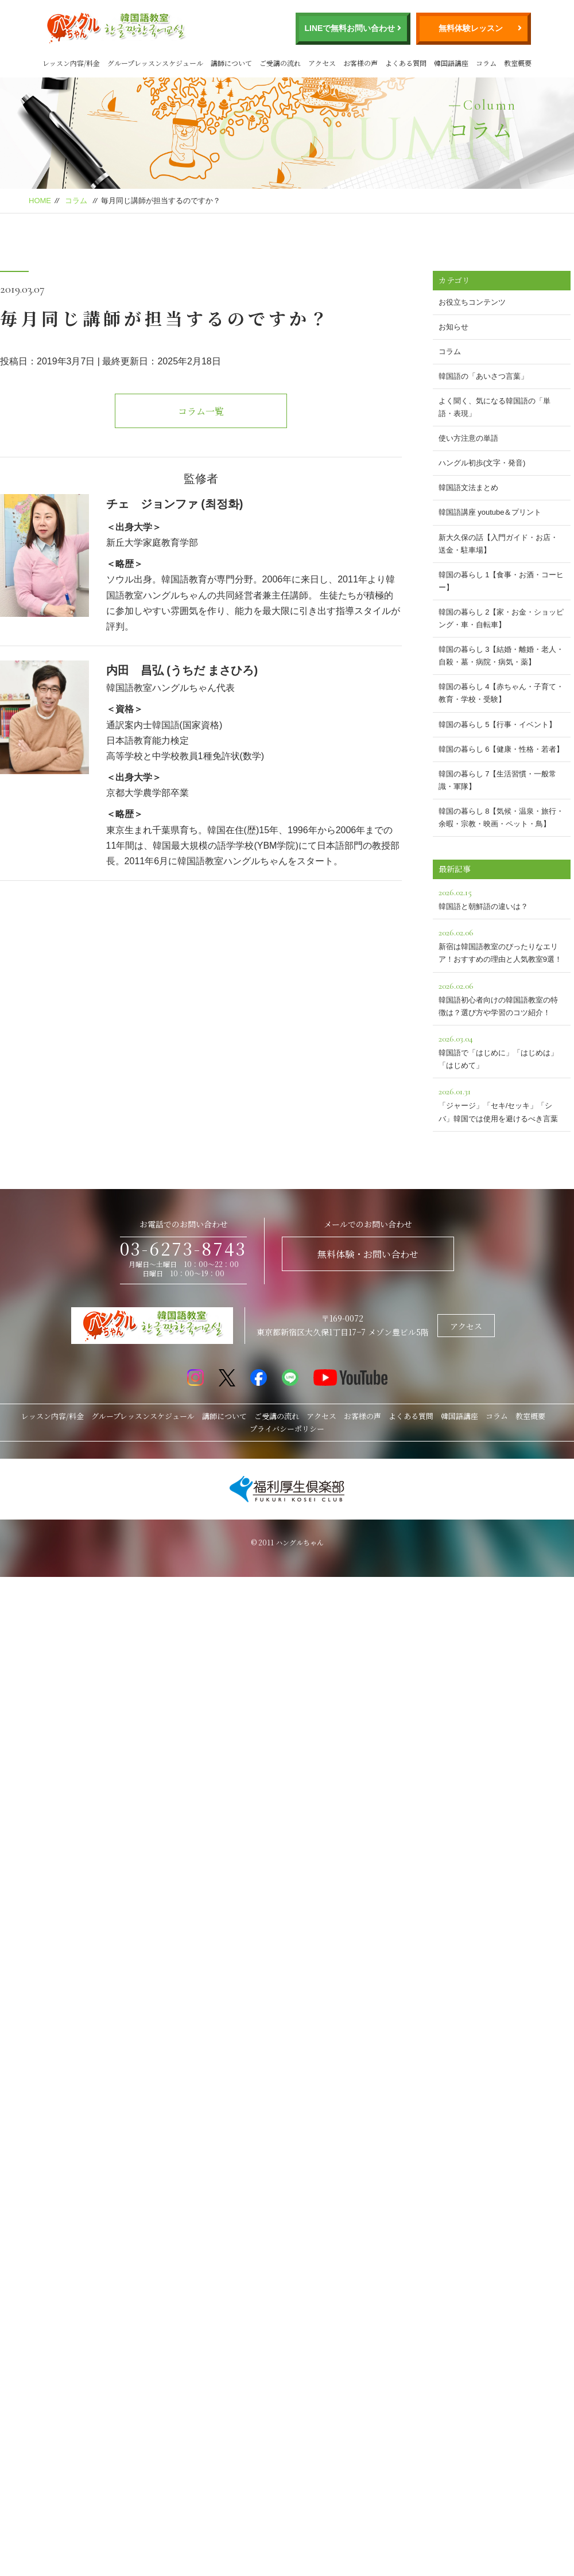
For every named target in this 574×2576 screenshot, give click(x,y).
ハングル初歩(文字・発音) (482, 463)
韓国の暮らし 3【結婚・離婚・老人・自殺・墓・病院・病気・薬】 (501, 655)
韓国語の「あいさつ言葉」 (483, 376)
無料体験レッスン (471, 28)
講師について (231, 63)
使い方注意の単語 (468, 438)
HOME (40, 200)
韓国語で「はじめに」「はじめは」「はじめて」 (502, 1050)
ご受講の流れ (280, 63)
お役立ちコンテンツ (472, 302)
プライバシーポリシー (287, 1428)
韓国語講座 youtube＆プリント (490, 512)
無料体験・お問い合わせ (367, 1254)
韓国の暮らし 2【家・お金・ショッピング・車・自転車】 (501, 618)
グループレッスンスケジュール (155, 63)
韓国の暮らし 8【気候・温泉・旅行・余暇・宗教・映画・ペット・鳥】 (501, 817)
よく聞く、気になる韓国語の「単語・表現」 (494, 407)
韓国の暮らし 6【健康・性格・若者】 (501, 749)
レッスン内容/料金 (71, 63)
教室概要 (518, 63)
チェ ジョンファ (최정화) (174, 504)
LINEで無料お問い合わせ (350, 28)
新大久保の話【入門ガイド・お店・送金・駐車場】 (498, 543)
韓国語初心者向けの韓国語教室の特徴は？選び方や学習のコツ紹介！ (502, 997)
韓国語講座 (451, 63)
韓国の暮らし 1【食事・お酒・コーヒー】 (501, 581)
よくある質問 (405, 63)
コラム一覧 (201, 411)
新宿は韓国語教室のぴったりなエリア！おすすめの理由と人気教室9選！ (502, 944)
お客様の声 (360, 63)
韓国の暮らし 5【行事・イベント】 (498, 724)
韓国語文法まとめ (468, 487)
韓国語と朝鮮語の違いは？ (502, 898)
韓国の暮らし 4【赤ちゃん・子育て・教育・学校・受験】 (501, 693)
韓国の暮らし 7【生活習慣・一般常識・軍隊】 (498, 780)
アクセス (322, 63)
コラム (486, 63)
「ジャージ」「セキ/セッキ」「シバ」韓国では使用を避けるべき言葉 (502, 1103)
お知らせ (453, 327)
